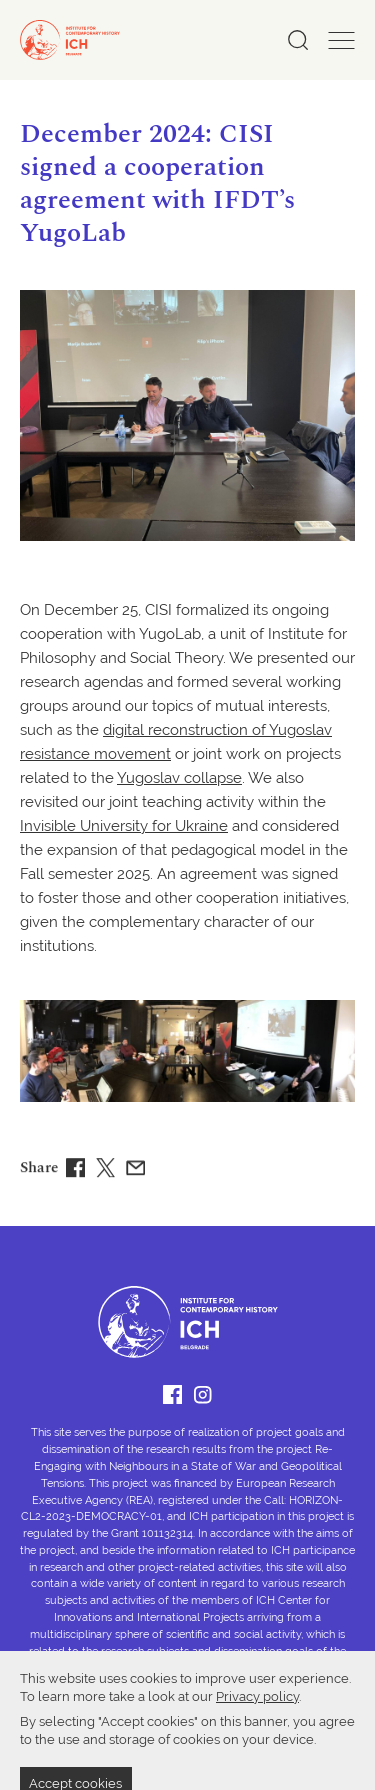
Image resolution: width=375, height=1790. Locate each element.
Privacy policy (257, 1751)
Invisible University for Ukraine (124, 827)
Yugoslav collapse (179, 779)
